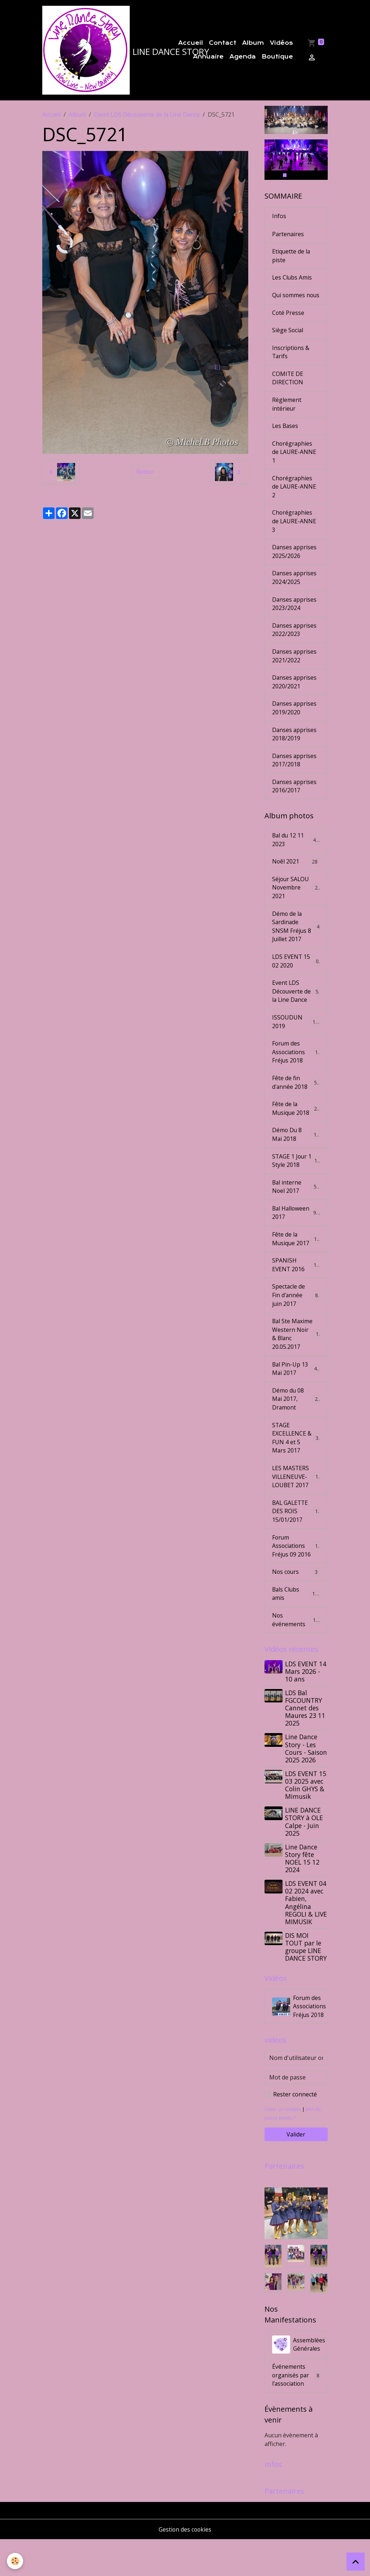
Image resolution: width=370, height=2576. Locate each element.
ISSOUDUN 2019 (296, 1040)
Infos (279, 217)
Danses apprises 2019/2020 (294, 723)
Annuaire (208, 57)
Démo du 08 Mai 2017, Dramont (296, 1430)
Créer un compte (282, 2144)
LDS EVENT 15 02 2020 (296, 978)
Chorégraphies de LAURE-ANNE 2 (294, 499)
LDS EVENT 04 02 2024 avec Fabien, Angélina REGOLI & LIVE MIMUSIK (306, 1937)
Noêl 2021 (296, 878)
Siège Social (288, 341)
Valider (296, 2170)
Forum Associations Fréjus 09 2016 (296, 1579)
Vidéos (281, 43)
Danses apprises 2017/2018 (294, 775)
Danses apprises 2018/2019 (294, 749)
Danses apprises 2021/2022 (294, 670)
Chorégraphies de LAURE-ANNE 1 (294, 464)
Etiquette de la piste (291, 257)
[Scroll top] (356, 2562)
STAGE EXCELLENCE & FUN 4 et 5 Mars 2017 (297, 1470)
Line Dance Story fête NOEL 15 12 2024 (302, 1892)
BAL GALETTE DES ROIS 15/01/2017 (296, 1544)
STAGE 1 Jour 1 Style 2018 (296, 1180)
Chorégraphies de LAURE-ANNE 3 (294, 534)
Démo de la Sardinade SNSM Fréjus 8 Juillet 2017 (296, 944)
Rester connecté (295, 2130)
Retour (145, 473)
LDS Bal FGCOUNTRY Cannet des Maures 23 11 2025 (305, 1742)
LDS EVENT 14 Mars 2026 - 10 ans (306, 1706)
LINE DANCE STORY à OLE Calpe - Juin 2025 (304, 1856)
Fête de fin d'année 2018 (296, 1101)
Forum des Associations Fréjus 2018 (296, 1070)
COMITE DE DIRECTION (288, 389)
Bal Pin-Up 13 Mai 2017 (296, 1399)
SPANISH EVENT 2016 (296, 1286)
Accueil (190, 43)
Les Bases (285, 438)
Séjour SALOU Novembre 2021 (296, 904)
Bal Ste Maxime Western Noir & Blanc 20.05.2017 (297, 1360)
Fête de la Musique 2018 (296, 1128)
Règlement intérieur (286, 415)
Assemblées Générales (300, 2380)
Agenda (242, 57)
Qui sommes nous (289, 301)
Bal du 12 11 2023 (296, 856)
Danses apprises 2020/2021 (294, 696)
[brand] (95, 51)
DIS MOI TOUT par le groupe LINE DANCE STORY (306, 1981)
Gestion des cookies (185, 2566)
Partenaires (288, 235)
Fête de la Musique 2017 (296, 1259)
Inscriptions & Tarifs (291, 363)
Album (253, 43)
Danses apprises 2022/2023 (294, 644)
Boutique (277, 57)
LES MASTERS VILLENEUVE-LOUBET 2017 (296, 1509)
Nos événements (296, 1654)
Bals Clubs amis (296, 1627)
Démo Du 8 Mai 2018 (296, 1154)
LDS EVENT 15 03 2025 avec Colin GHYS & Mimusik (306, 1819)
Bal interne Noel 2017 (296, 1207)
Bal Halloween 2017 (296, 1233)
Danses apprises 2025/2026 (294, 565)
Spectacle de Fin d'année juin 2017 (296, 1316)
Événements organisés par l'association (296, 2411)
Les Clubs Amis (292, 279)
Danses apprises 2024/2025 (294, 591)
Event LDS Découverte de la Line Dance (147, 116)
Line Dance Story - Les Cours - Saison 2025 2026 (306, 1782)
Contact (222, 43)
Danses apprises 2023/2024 (294, 617)
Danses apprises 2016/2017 (294, 802)
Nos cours (296, 1606)
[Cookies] (15, 2561)
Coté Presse (288, 323)
